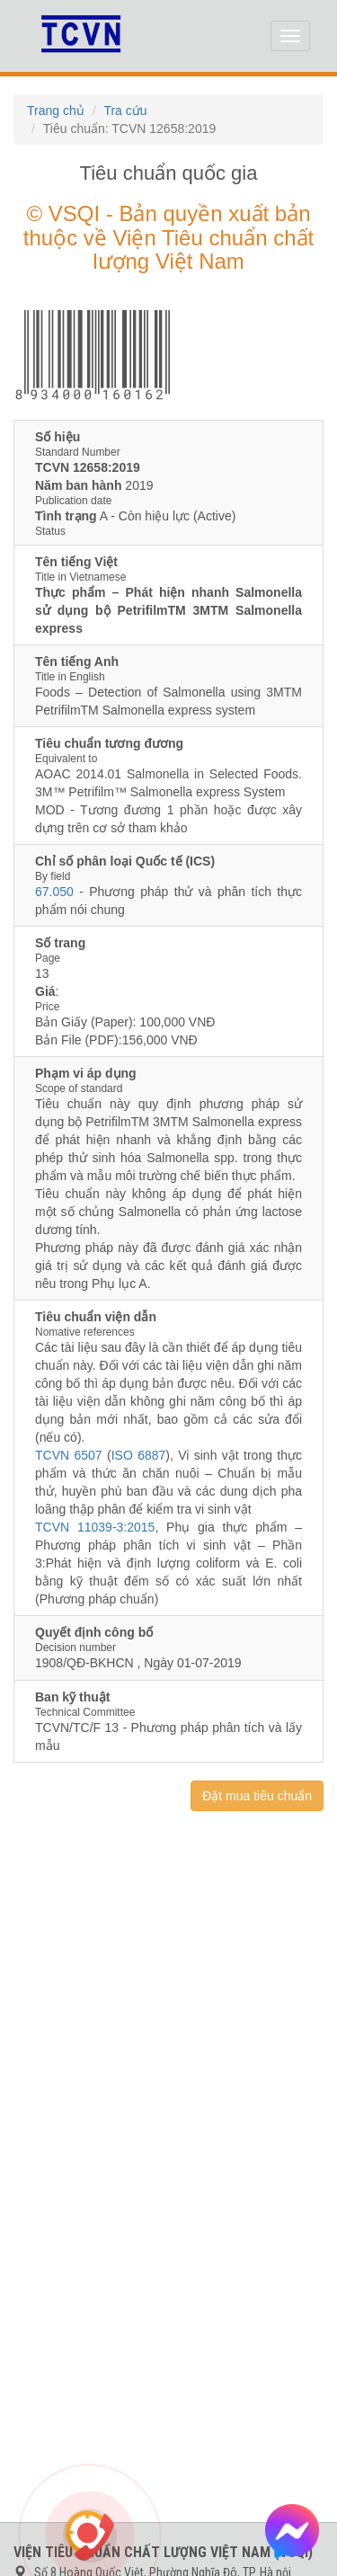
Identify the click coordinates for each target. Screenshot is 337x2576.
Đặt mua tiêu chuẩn (257, 1796)
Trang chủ (55, 110)
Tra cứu (124, 110)
